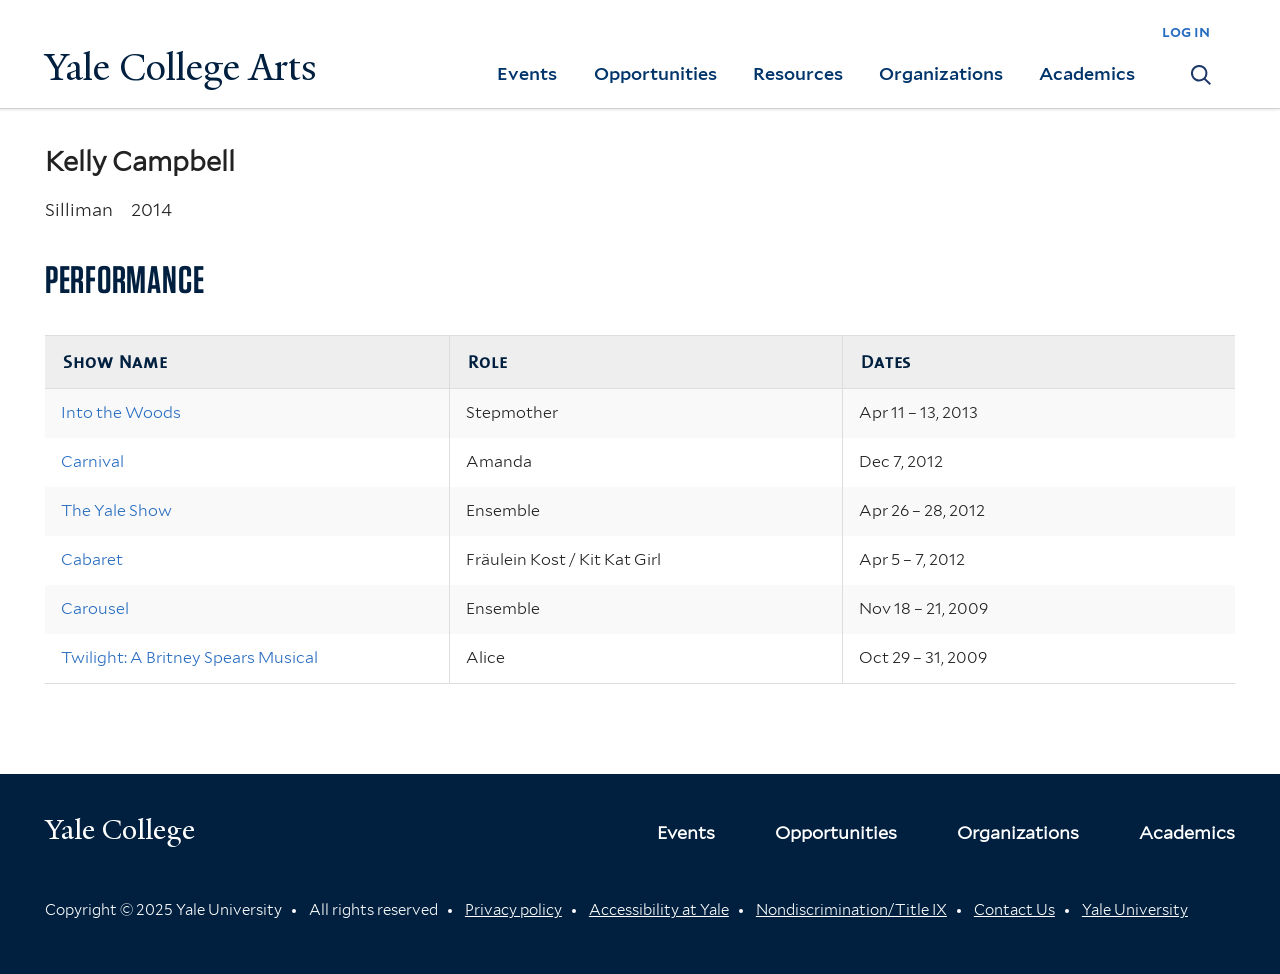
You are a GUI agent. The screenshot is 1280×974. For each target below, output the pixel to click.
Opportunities (655, 73)
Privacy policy (513, 910)
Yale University (1135, 910)
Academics (1087, 73)
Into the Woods (121, 412)
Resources (798, 73)
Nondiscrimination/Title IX (851, 910)
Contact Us (1014, 910)
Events (527, 73)
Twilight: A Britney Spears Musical (189, 657)
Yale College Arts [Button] (181, 67)
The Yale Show (116, 510)
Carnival (92, 461)
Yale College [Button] (120, 829)
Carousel (95, 608)
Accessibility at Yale (659, 910)
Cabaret (92, 559)
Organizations (941, 73)
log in (1186, 31)
